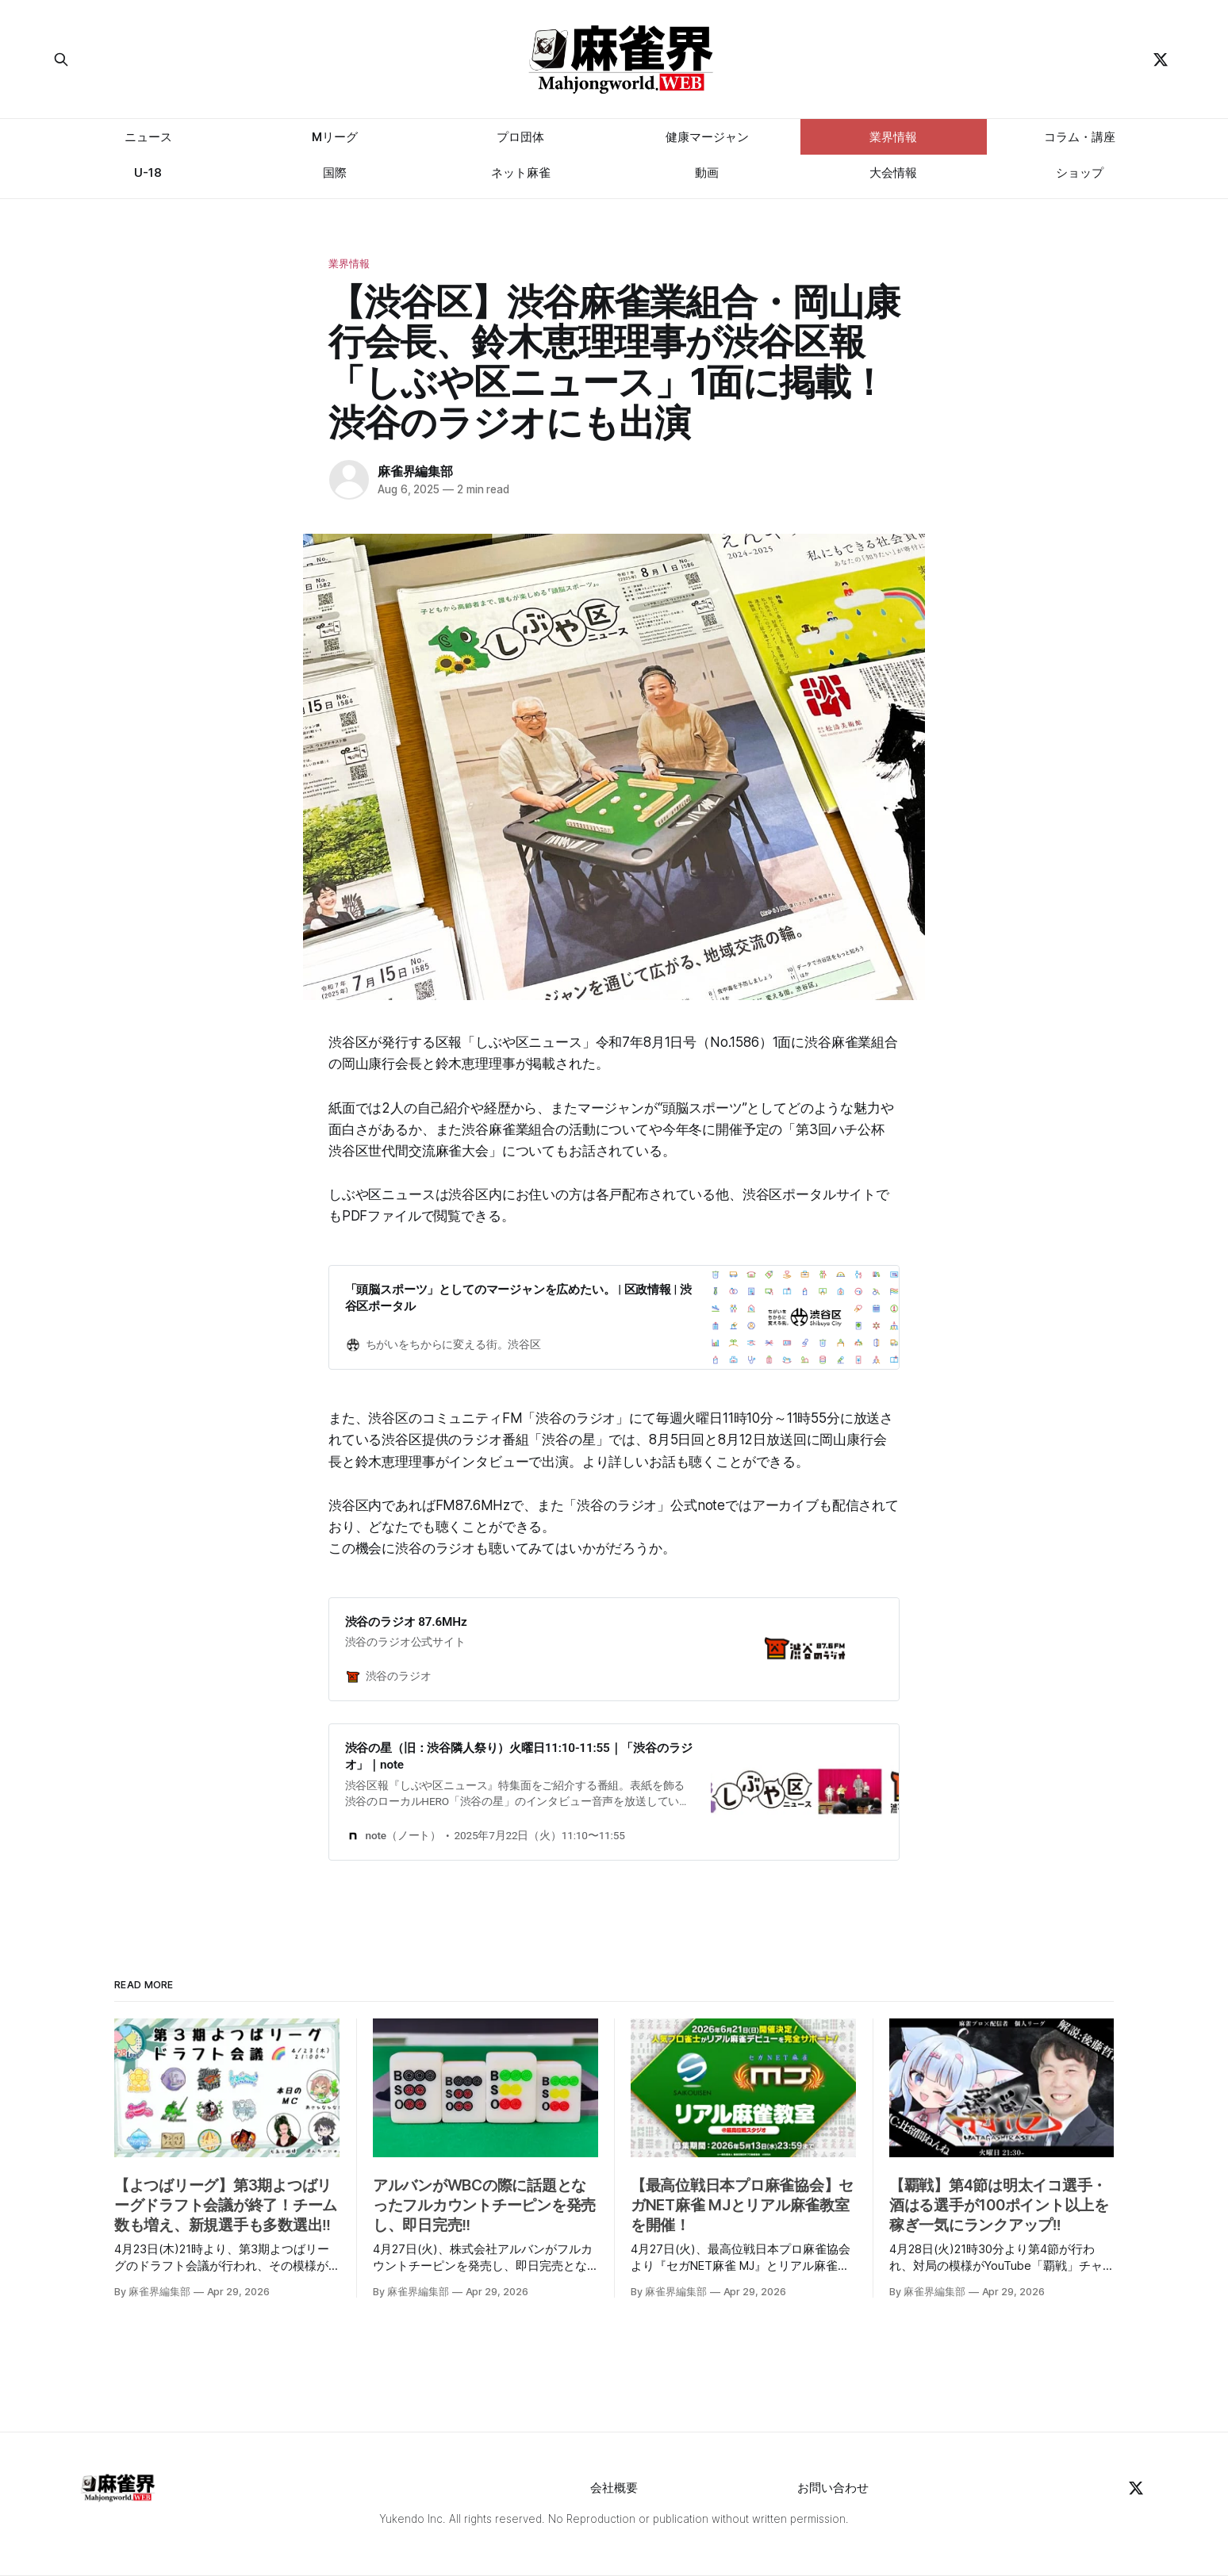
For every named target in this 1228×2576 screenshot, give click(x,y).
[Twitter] (1160, 59)
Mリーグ (335, 136)
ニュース (148, 136)
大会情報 (893, 172)
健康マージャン (707, 136)
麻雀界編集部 (415, 471)
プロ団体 (520, 136)
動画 (707, 172)
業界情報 (893, 136)
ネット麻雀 (521, 172)
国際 (335, 172)
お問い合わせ (833, 2487)
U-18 (148, 172)
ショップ (1079, 172)
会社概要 (614, 2487)
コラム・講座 (1079, 136)
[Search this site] (202, 59)
